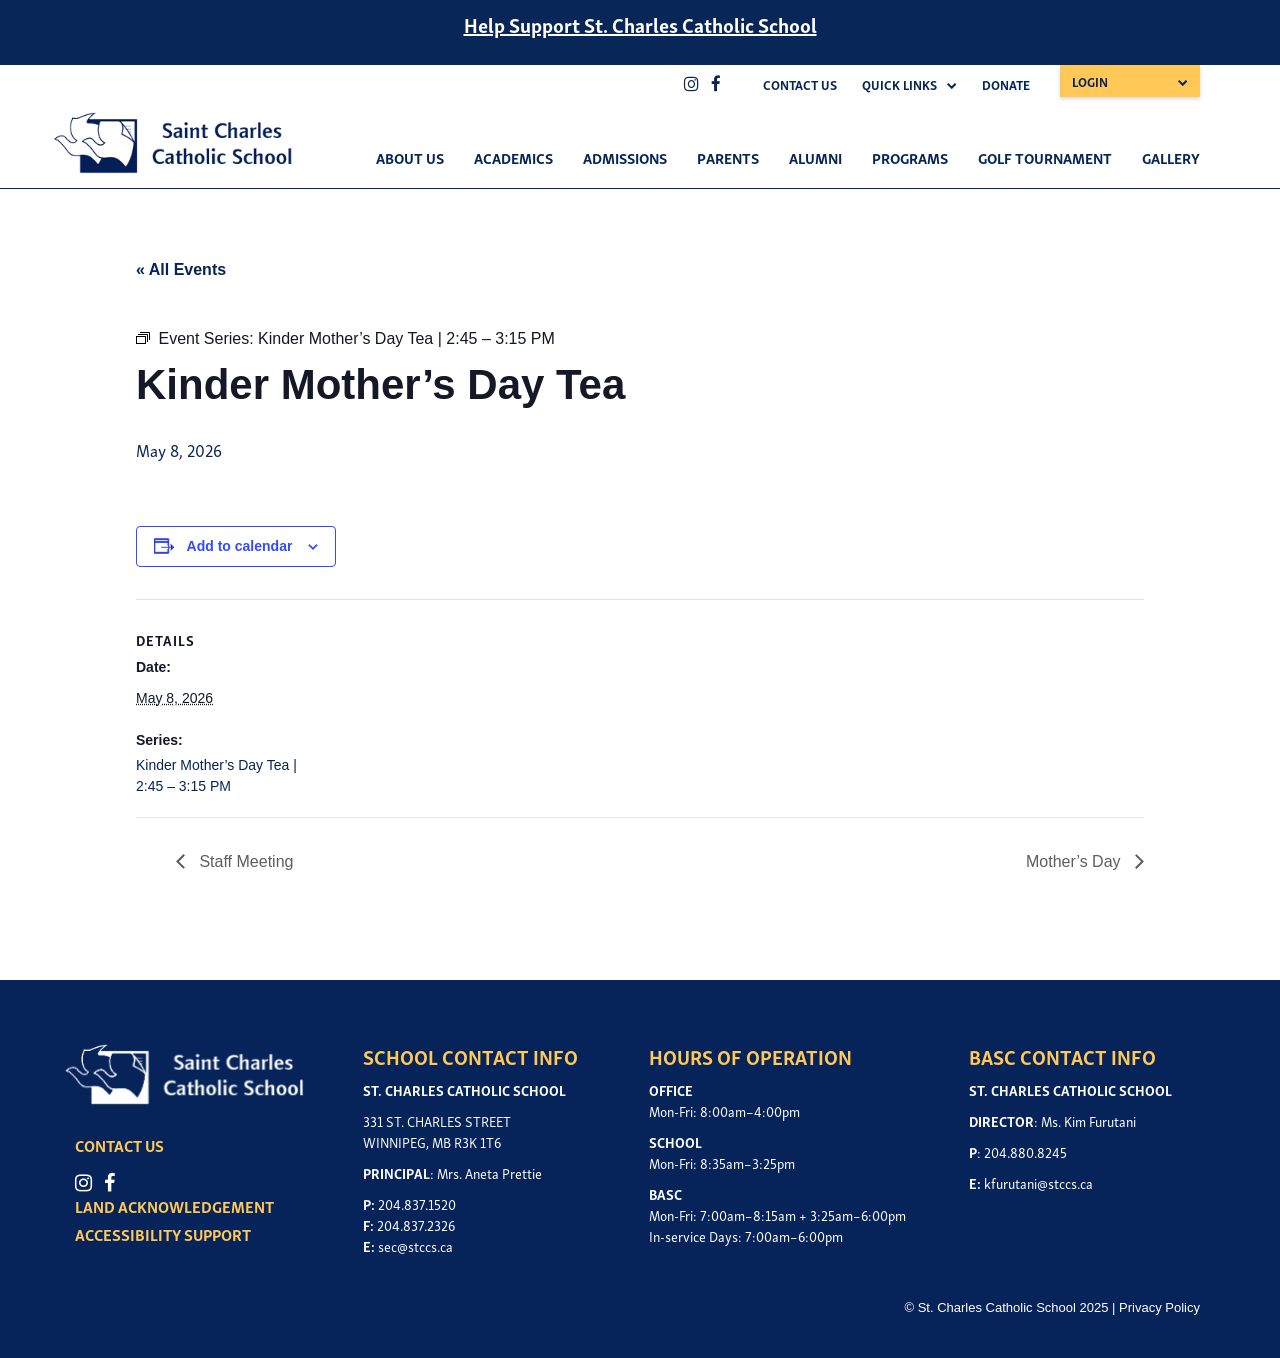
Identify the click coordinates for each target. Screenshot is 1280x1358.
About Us (410, 157)
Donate (1006, 84)
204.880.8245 (1025, 1151)
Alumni (815, 157)
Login (1090, 81)
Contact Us (800, 84)
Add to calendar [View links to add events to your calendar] (240, 546)
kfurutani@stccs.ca (1038, 1182)
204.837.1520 (417, 1203)
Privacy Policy (1159, 1307)
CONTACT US (119, 1145)
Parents (728, 157)
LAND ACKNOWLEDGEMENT (174, 1206)
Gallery (1171, 157)
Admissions (625, 157)
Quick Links (899, 84)
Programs (910, 157)
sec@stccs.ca (415, 1245)
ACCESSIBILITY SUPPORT (163, 1234)
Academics (513, 157)
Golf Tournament (1045, 157)
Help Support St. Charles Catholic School (640, 24)
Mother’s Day (1075, 861)
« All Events (181, 269)
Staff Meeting (244, 861)
